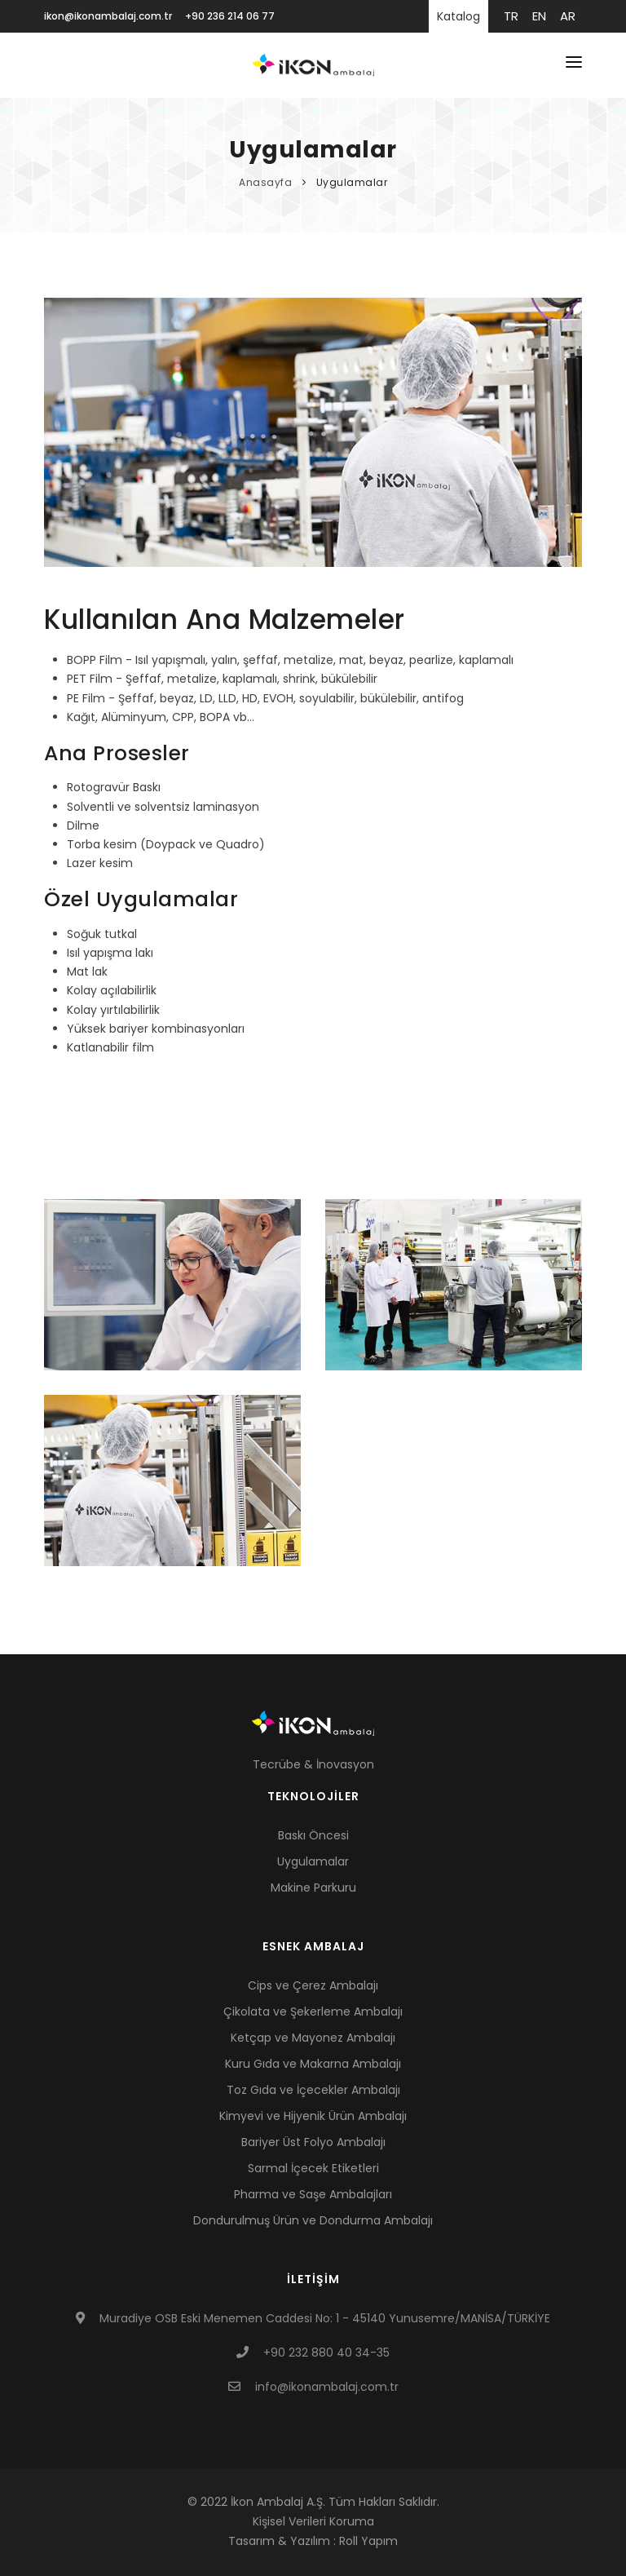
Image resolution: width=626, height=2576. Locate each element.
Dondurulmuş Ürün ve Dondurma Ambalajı (313, 2220)
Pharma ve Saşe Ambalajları (313, 2194)
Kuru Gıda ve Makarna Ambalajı (313, 2064)
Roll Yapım (368, 2541)
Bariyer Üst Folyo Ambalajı (313, 2142)
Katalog (458, 16)
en (539, 15)
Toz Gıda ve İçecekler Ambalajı (313, 2090)
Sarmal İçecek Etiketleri (313, 2168)
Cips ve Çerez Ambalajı (313, 1985)
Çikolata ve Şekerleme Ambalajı (313, 2011)
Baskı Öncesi (313, 1835)
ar (567, 15)
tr (511, 15)
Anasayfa (267, 182)
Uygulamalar (352, 182)
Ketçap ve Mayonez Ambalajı (313, 2037)
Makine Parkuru (313, 1887)
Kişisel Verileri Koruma (313, 2521)
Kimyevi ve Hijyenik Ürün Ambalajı (313, 2116)
